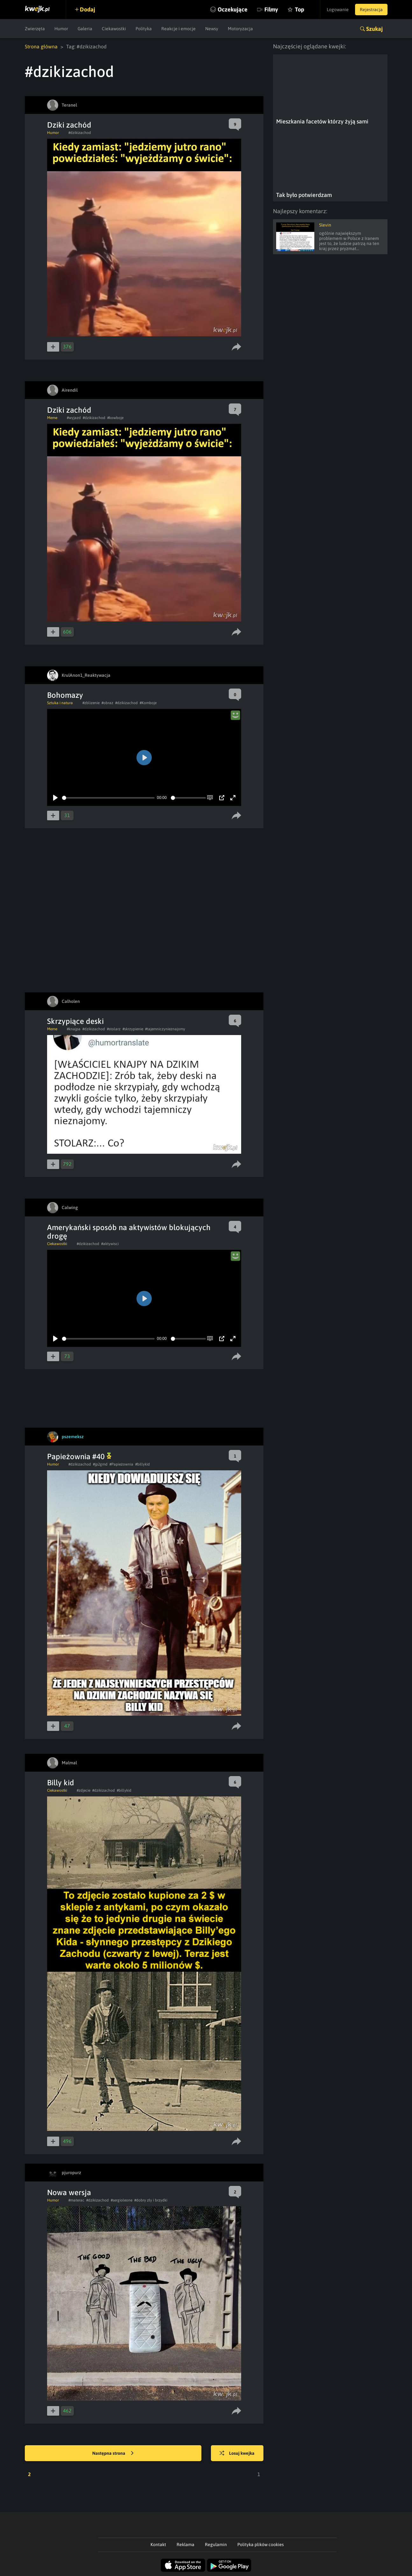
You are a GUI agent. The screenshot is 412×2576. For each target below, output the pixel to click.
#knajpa (73, 1029)
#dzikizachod (79, 132)
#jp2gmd (100, 1464)
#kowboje (115, 418)
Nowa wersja (69, 2192)
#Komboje (148, 703)
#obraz (107, 703)
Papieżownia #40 (79, 1456)
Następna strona (113, 2453)
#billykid (142, 1464)
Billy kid (60, 1782)
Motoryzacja (240, 28)
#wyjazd (74, 418)
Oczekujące (233, 9)
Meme (52, 418)
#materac (76, 2200)
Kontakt (158, 2544)
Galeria (85, 28)
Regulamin (216, 2544)
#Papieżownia (121, 1464)
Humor (61, 28)
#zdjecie (83, 1790)
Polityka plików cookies (260, 2544)
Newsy (211, 28)
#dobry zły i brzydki (150, 2200)
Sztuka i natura (60, 703)
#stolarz (114, 1029)
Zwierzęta (35, 28)
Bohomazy (65, 695)
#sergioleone (121, 2200)
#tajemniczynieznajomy (165, 1029)
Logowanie (338, 9)
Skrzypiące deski (75, 1021)
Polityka (144, 28)
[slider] (108, 798)
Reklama (185, 2544)
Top (299, 9)
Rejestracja (371, 9)
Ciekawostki (114, 28)
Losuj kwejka (237, 2453)
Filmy (271, 9)
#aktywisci (110, 1244)
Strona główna (41, 46)
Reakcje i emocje (178, 28)
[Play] (55, 798)
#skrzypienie (132, 1029)
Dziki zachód (69, 125)
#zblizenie (91, 703)
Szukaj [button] (374, 28)
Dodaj (87, 9)
